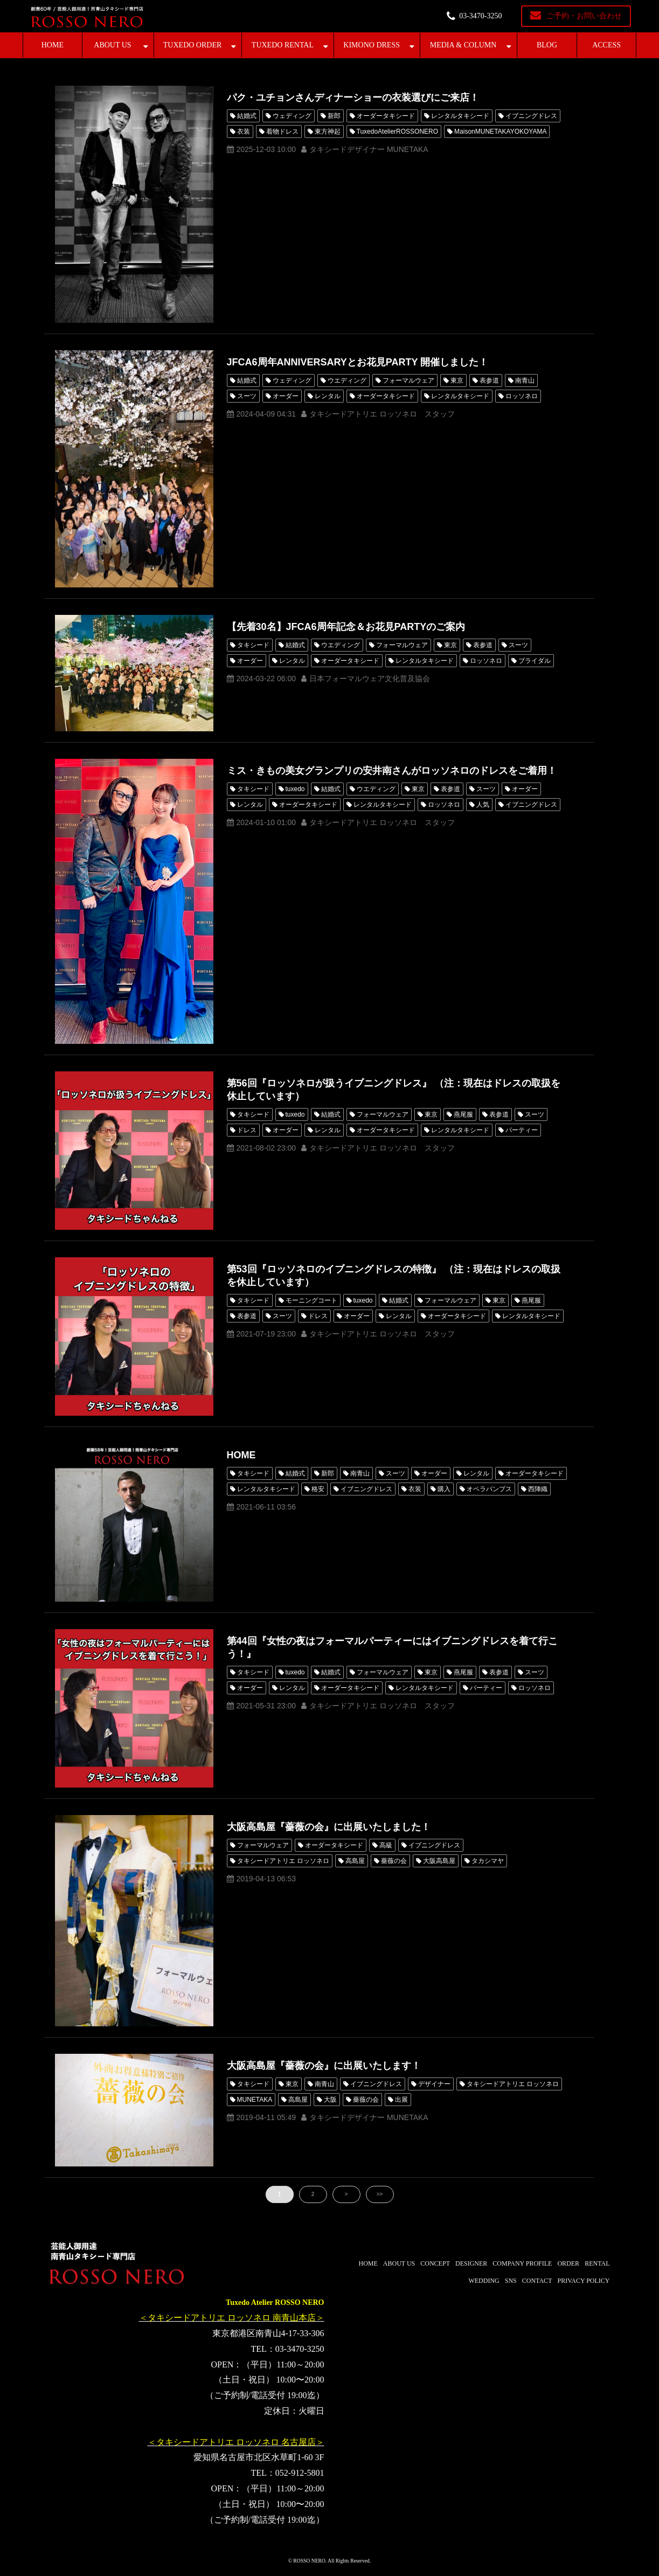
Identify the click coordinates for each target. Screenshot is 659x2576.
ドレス (246, 1130)
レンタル (328, 396)
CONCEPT (435, 2263)
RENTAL (597, 2263)
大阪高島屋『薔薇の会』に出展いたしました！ (329, 1827)
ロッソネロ (521, 396)
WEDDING (483, 2280)
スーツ (246, 396)
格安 (317, 1489)
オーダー (286, 396)
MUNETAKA (255, 2099)
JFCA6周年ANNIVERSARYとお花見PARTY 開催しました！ (358, 362)
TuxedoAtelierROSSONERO (398, 131)
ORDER (568, 2263)
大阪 (330, 2099)
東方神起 (328, 131)
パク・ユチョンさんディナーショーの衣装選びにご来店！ (353, 97)
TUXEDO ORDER (192, 45)
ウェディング (292, 116)
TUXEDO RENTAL (283, 45)
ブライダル (534, 660)
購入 (444, 1489)
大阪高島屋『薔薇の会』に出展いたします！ (324, 2065)
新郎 (334, 116)
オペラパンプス (489, 1489)
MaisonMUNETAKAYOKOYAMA (500, 131)
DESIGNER (471, 2263)
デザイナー (434, 2084)
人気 (482, 804)
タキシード (253, 645)
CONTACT (537, 2280)
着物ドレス (282, 131)
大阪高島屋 (439, 1861)
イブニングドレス (531, 116)
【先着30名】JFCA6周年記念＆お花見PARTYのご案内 (346, 626)
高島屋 (355, 1861)
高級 (385, 1845)
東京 (456, 380)
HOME (52, 45)
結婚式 (246, 116)
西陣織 (537, 1489)
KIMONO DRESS (371, 45)
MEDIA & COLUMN (463, 45)
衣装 (243, 131)
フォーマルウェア (408, 380)
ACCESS (606, 45)
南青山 (525, 380)
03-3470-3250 (480, 16)
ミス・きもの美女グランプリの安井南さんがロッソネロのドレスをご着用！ (392, 770)
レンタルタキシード (460, 116)
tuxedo (295, 789)
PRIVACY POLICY (583, 2280)
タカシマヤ (487, 1861)
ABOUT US (112, 45)
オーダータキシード (386, 116)
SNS (511, 2280)
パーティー (521, 1130)
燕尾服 (463, 1114)
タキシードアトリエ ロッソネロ (283, 1861)
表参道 (489, 380)
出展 (401, 2099)
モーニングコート (311, 1300)
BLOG (547, 45)
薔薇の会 (394, 1861)
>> (380, 2194)
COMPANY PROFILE (522, 2263)
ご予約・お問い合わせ (584, 16)
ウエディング (347, 380)
